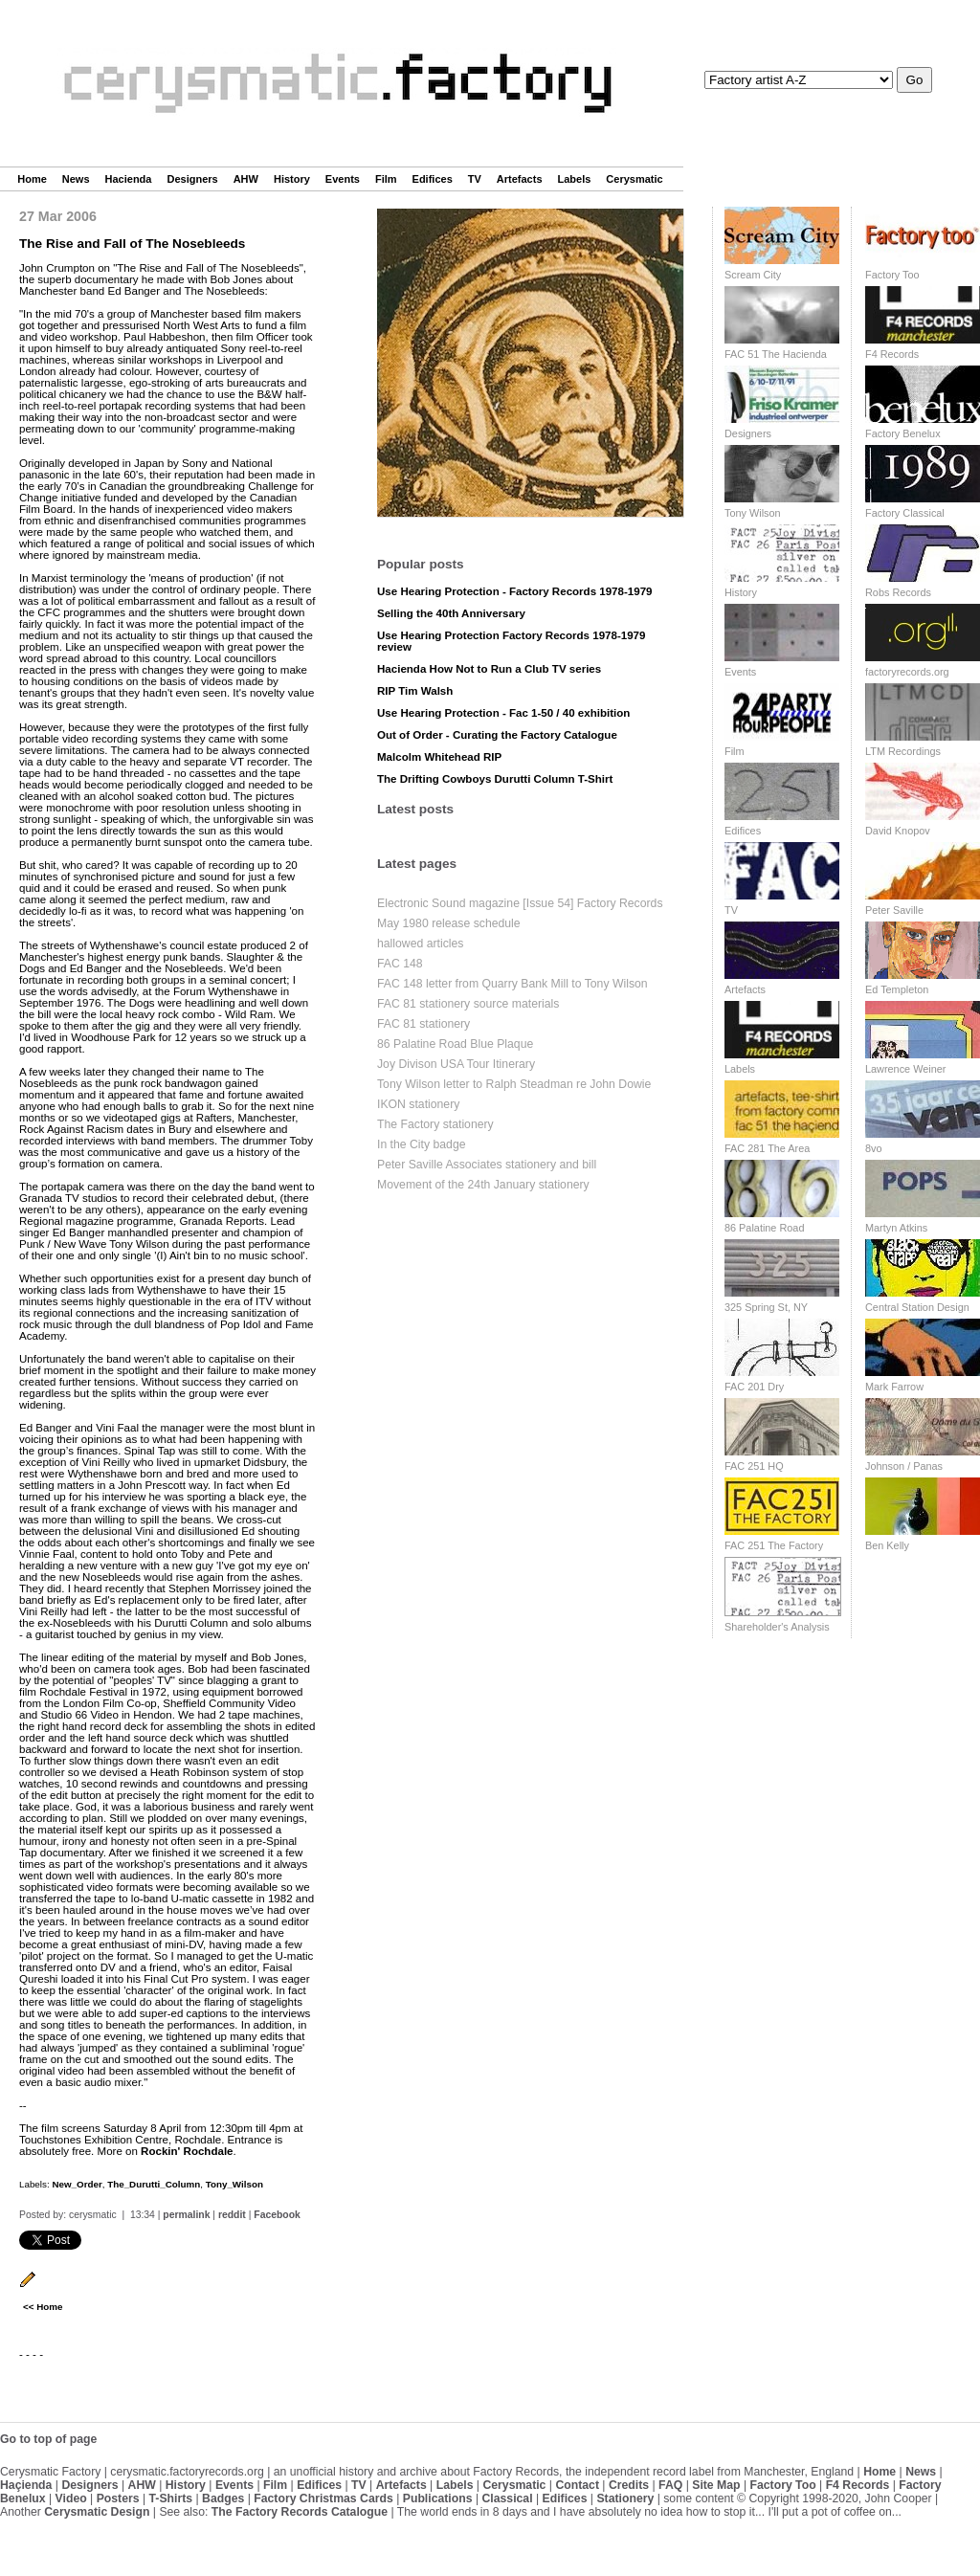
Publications (438, 2498)
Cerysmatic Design (96, 2512)
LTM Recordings (903, 751)
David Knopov (897, 830)
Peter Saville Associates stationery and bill (486, 1164)
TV (474, 179)
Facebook (277, 2215)
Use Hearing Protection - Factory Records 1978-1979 (515, 591)
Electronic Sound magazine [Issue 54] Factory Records (520, 903)
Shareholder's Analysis (777, 1626)
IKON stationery (418, 1104)
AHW (246, 179)
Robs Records (898, 592)
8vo (873, 1148)
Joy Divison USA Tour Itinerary (456, 1064)
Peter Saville (894, 910)
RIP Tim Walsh (415, 691)
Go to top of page (48, 2439)
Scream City (752, 274)
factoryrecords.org (907, 671)
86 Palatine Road (764, 1227)
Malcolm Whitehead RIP (439, 757)
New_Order (76, 2184)
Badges (223, 2498)
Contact (577, 2485)
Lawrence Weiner (905, 1069)
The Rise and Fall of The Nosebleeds (132, 243)
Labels (574, 179)
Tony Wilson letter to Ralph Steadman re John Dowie (514, 1084)
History (292, 179)
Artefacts (520, 179)
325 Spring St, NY (766, 1307)
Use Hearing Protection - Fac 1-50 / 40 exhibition (503, 713)
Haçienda (26, 2485)
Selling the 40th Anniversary (451, 613)
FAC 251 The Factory (773, 1545)
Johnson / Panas (904, 1466)
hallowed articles (420, 943)
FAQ (670, 2485)
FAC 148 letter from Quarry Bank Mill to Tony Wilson (512, 983)
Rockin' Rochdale (187, 2151)
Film (386, 179)
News (76, 179)
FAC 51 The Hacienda (775, 354)
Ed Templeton (896, 989)
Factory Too (892, 274)
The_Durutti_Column (153, 2184)
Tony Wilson (752, 513)
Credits (629, 2485)
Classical (506, 2498)
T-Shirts (171, 2498)
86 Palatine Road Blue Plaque (455, 1044)
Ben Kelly (887, 1545)
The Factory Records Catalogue (300, 2512)
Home (32, 179)
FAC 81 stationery (423, 1024)
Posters (118, 2498)
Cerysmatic (634, 179)
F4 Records (892, 354)
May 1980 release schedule (449, 923)
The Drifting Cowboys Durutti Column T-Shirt (494, 779)
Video (71, 2498)
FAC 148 (400, 963)
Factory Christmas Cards (323, 2498)
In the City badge (421, 1144)
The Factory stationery (435, 1124)
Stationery (625, 2498)
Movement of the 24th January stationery (483, 1184)
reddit (232, 2215)
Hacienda (128, 179)
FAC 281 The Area (767, 1148)
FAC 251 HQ (754, 1466)
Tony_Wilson (234, 2184)
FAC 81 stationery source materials (468, 1003)
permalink (186, 2215)
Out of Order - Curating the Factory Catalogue (497, 735)
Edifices (432, 179)
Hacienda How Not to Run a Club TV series (489, 669)
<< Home (42, 2306)
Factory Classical (905, 513)
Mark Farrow (894, 1386)
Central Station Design (917, 1307)
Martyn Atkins (896, 1227)
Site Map (716, 2485)
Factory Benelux (903, 433)
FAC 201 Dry (754, 1386)
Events (342, 179)
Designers (192, 179)
